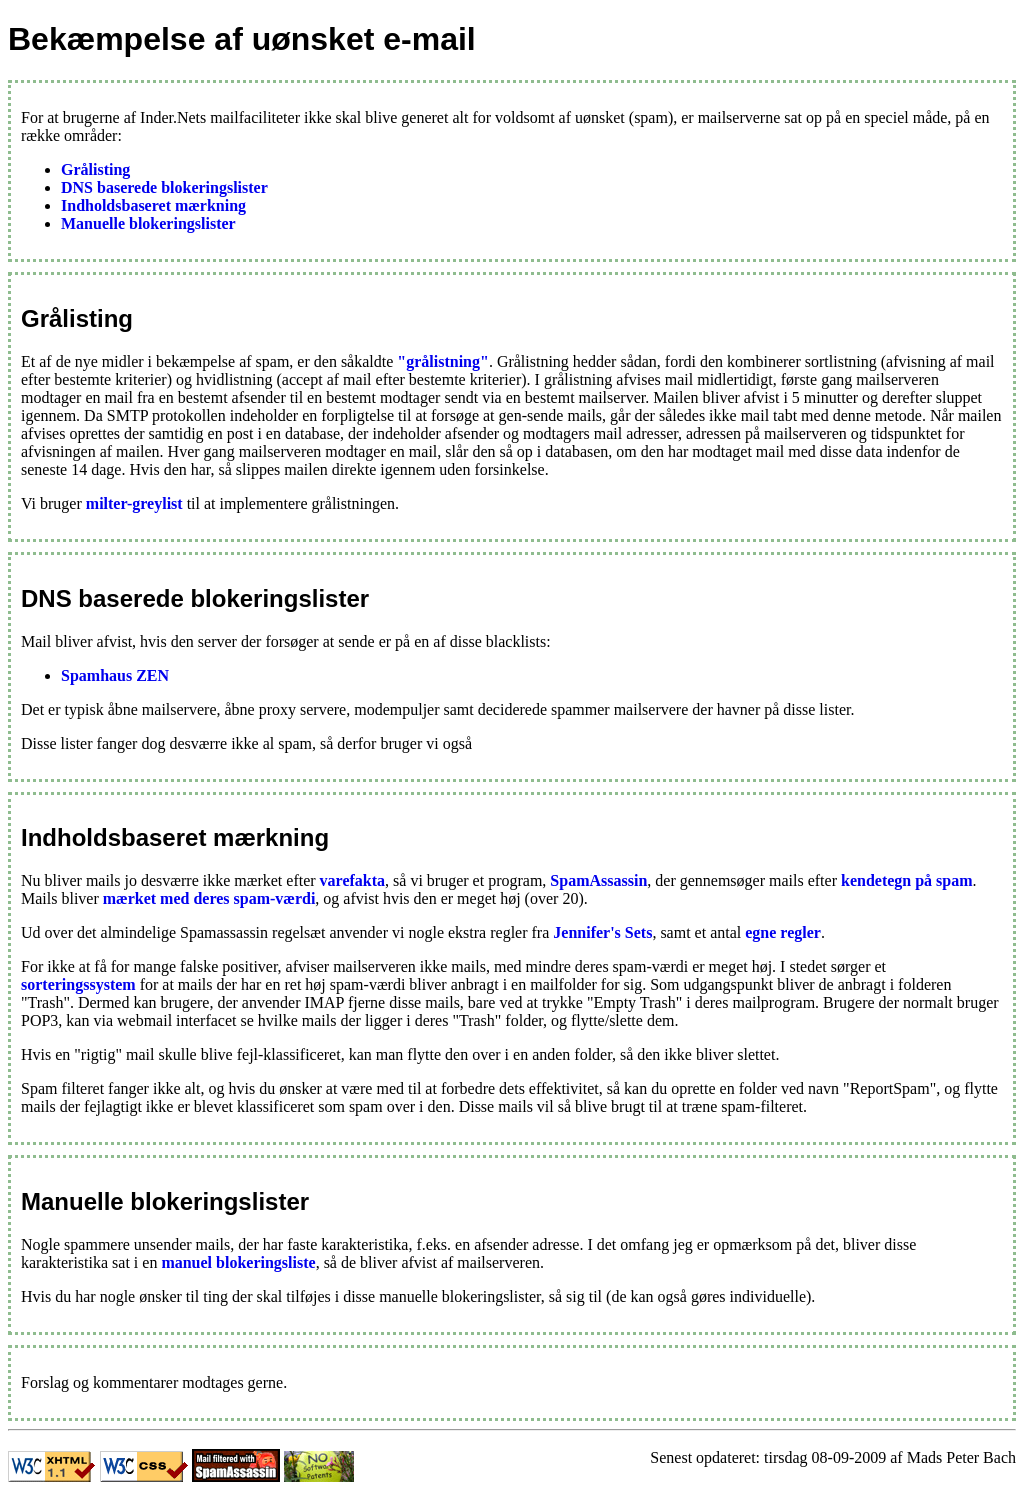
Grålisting (95, 169)
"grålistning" (443, 361)
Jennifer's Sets (602, 932)
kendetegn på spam (907, 880)
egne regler (783, 932)
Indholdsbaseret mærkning (153, 205)
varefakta (352, 880)
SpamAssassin (598, 880)
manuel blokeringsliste (238, 1262)
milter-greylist (134, 503)
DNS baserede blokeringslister (164, 187)
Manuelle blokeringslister (148, 223)
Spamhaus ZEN (115, 675)
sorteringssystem (78, 984)
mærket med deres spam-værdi (209, 898)
